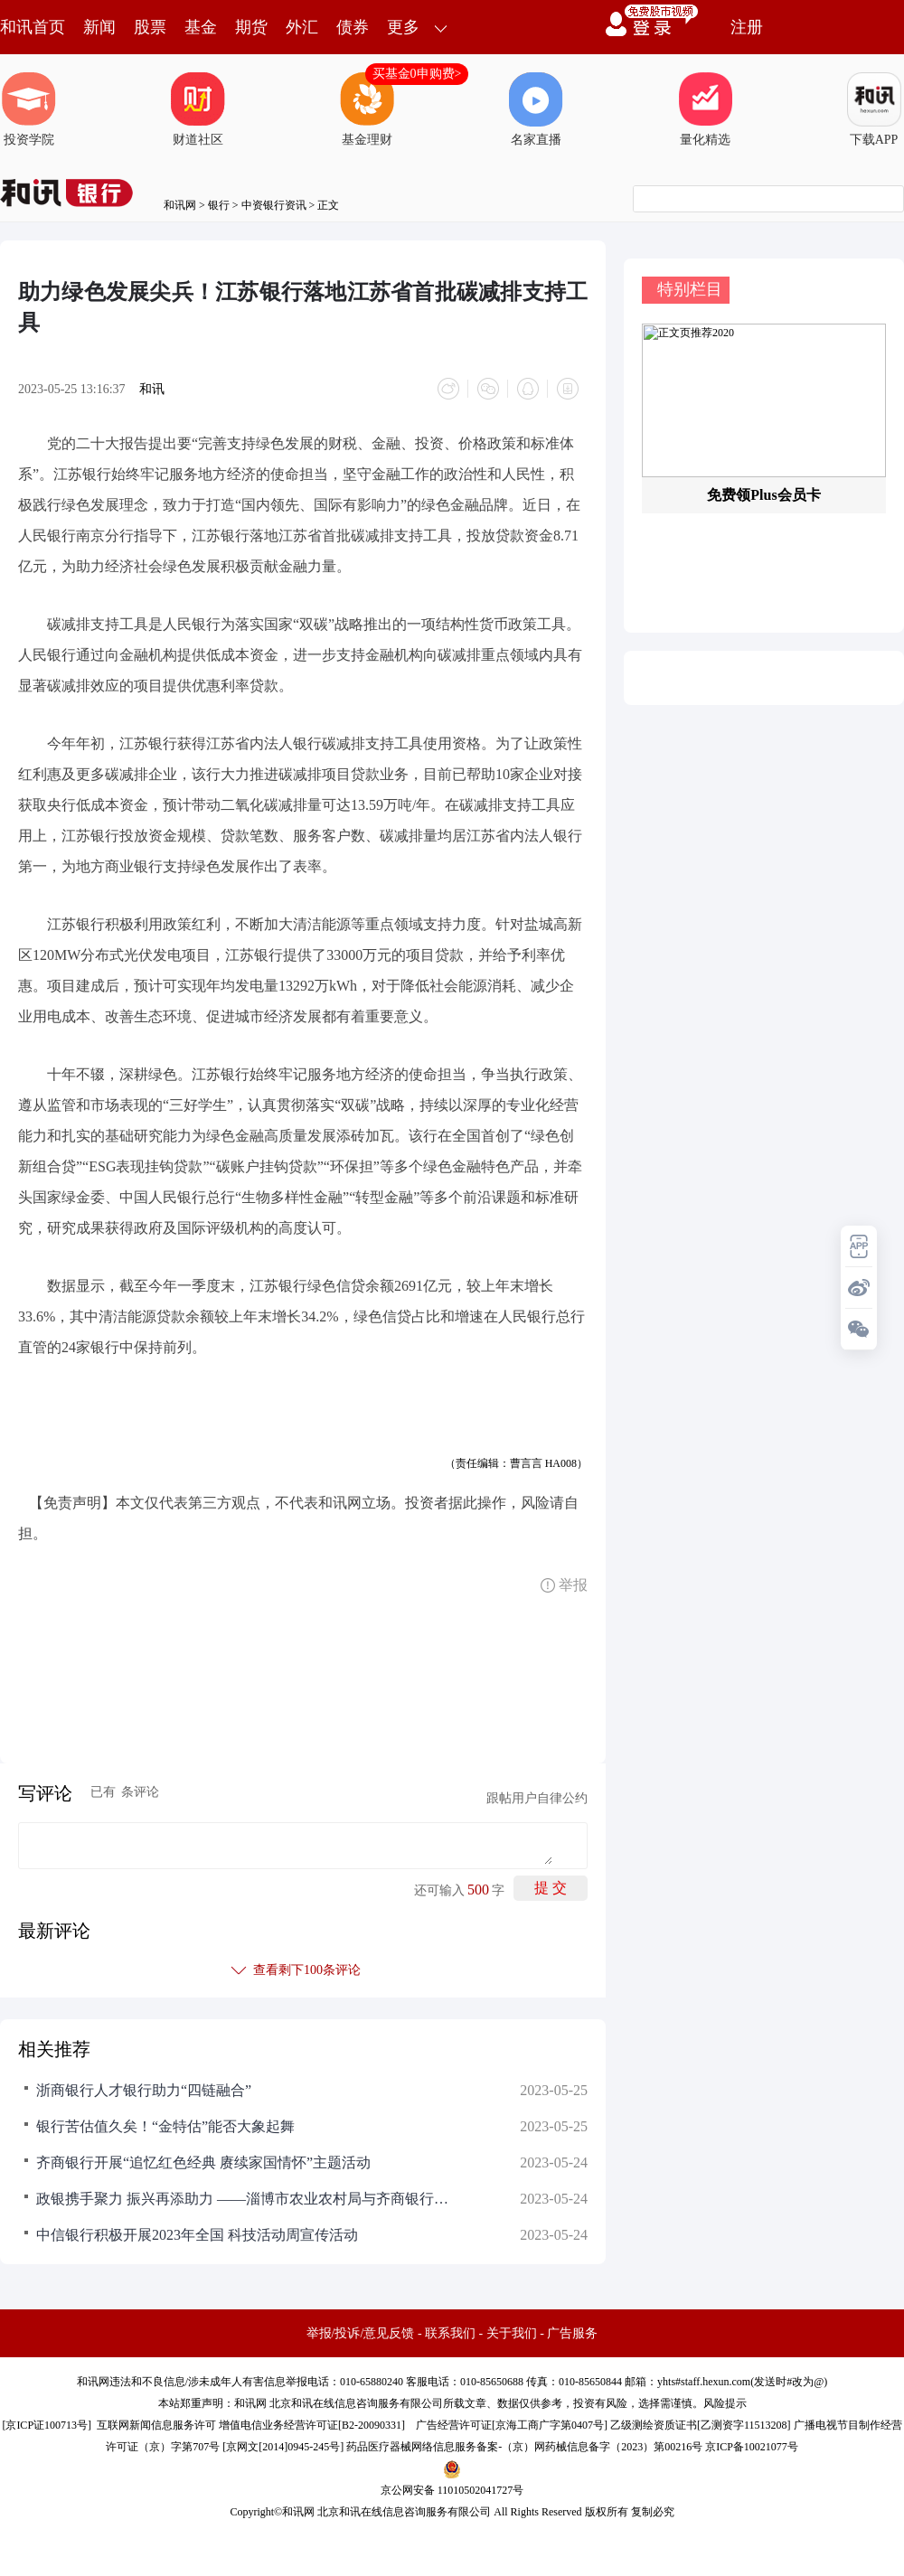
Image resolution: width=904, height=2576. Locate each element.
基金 (200, 27)
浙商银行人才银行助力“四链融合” (143, 2090)
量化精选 (705, 109)
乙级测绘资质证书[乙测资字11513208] (700, 2425)
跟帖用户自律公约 (537, 1798)
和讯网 (180, 205)
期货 (251, 27)
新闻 (99, 27)
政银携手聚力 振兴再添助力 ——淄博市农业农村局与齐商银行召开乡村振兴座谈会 (244, 2198)
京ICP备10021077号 (751, 2446)
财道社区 (198, 109)
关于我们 (511, 2333)
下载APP (874, 109)
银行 (219, 205)
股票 (150, 27)
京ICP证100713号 (46, 2425)
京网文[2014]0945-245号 (283, 2446)
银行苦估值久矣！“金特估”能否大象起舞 (165, 2126)
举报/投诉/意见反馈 (360, 2333)
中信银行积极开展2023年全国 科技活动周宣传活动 (197, 2234)
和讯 (152, 389)
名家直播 (536, 109)
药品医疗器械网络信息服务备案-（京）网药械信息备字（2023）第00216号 (524, 2446)
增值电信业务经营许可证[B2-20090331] (312, 2425)
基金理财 (367, 109)
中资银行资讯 (273, 205)
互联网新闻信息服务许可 (156, 2425)
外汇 (302, 27)
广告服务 (572, 2333)
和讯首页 (32, 27)
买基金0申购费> (417, 73)
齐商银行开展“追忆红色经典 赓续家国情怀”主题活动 (203, 2162)
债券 (352, 27)
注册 (746, 27)
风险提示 (725, 2403)
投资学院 (29, 109)
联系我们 (450, 2333)
